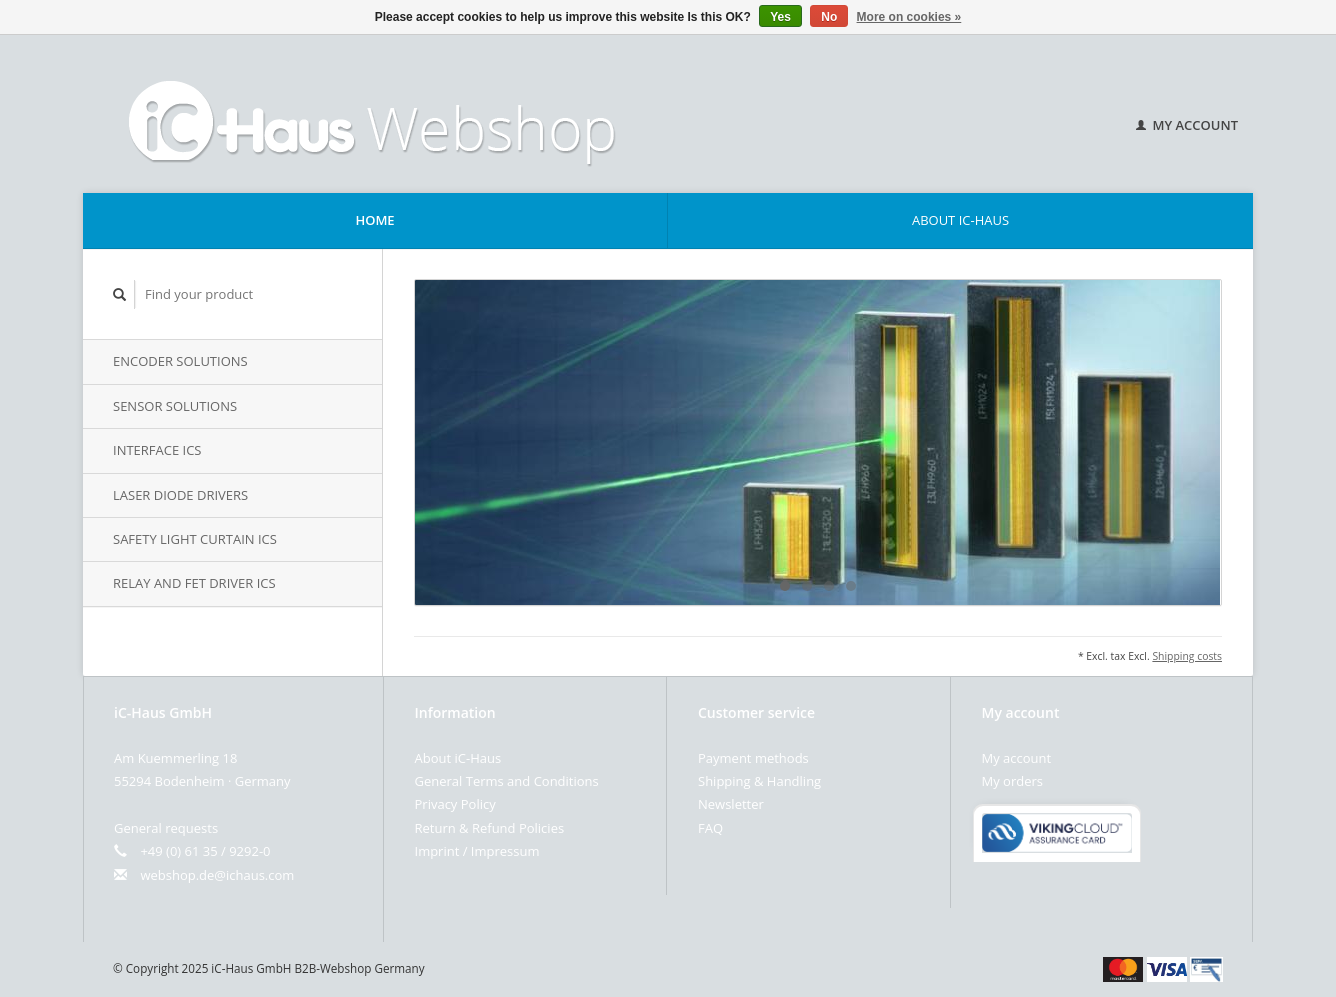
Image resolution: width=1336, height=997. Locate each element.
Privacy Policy (455, 804)
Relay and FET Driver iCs (194, 583)
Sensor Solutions (175, 406)
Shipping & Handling (759, 781)
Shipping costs (1187, 656)
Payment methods (753, 758)
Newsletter (731, 804)
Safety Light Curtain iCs (195, 539)
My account (1187, 125)
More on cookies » (909, 17)
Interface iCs (157, 450)
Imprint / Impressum (477, 851)
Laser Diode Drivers (180, 495)
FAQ (710, 828)
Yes (780, 17)
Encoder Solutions (180, 361)
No (829, 17)
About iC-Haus (960, 220)
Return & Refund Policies (490, 828)
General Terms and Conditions (507, 781)
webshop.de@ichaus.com (217, 875)
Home (374, 220)
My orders (1012, 781)
